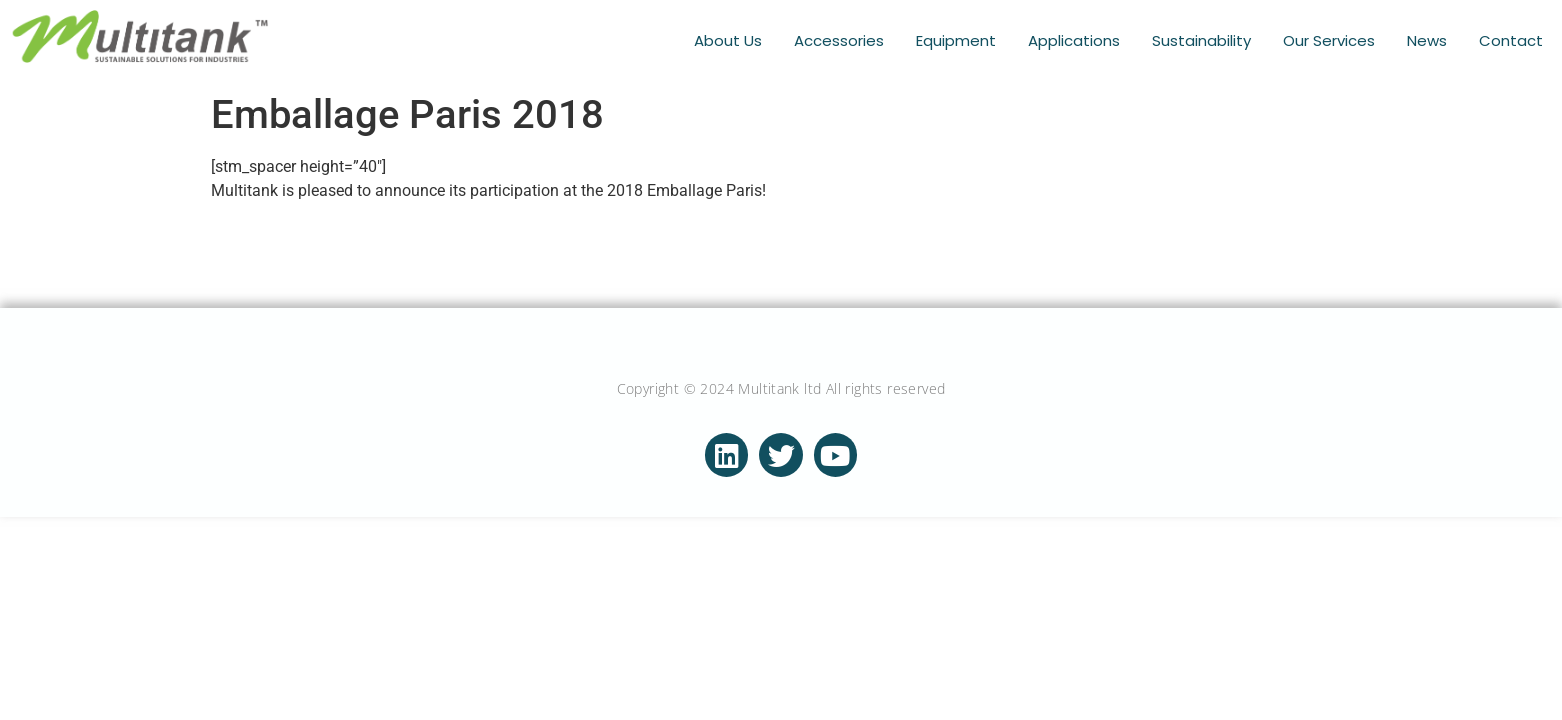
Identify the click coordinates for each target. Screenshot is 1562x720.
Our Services (1329, 40)
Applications (1074, 40)
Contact (1511, 40)
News (1427, 40)
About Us (728, 40)
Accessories (839, 40)
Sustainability (1201, 40)
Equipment (956, 40)
